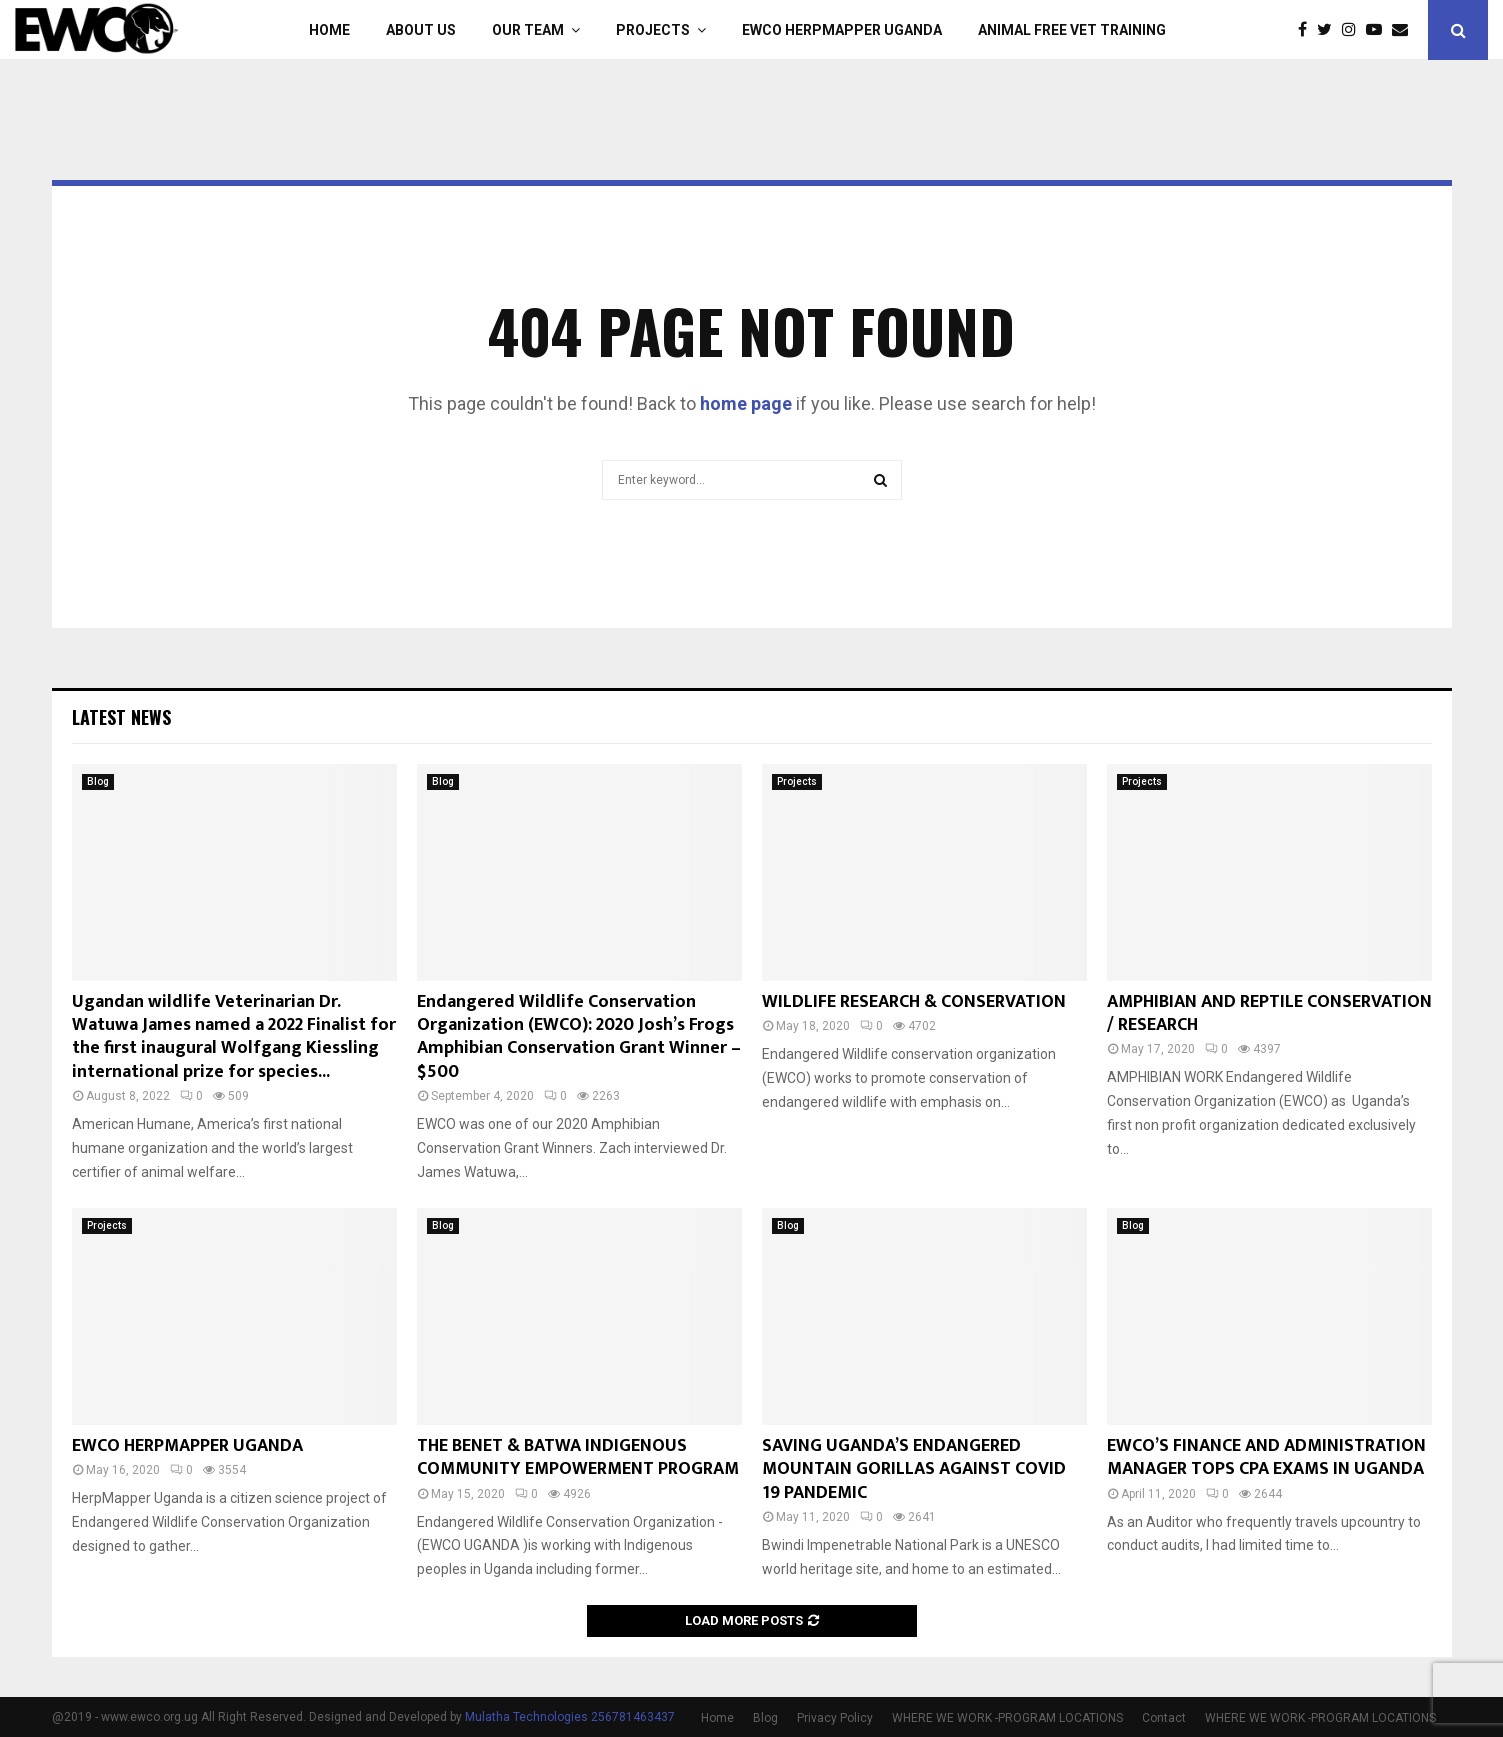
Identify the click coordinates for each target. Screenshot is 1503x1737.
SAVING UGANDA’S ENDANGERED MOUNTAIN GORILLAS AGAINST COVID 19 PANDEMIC (914, 1469)
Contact (1164, 1718)
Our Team (528, 30)
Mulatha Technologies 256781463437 (570, 1717)
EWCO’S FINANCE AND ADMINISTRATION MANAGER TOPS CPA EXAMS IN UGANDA (1266, 1457)
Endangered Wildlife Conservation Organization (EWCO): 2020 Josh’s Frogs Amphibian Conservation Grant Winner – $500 (579, 1037)
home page (746, 403)
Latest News (121, 717)
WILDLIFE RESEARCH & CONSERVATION (914, 1002)
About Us (421, 30)
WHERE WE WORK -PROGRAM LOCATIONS (1007, 1718)
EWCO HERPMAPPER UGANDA (842, 30)
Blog (98, 781)
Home (329, 30)
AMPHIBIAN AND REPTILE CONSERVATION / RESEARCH (1269, 1013)
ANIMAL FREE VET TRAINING (1072, 30)
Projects (653, 30)
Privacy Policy (835, 1718)
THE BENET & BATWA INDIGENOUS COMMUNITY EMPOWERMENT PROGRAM (578, 1457)
